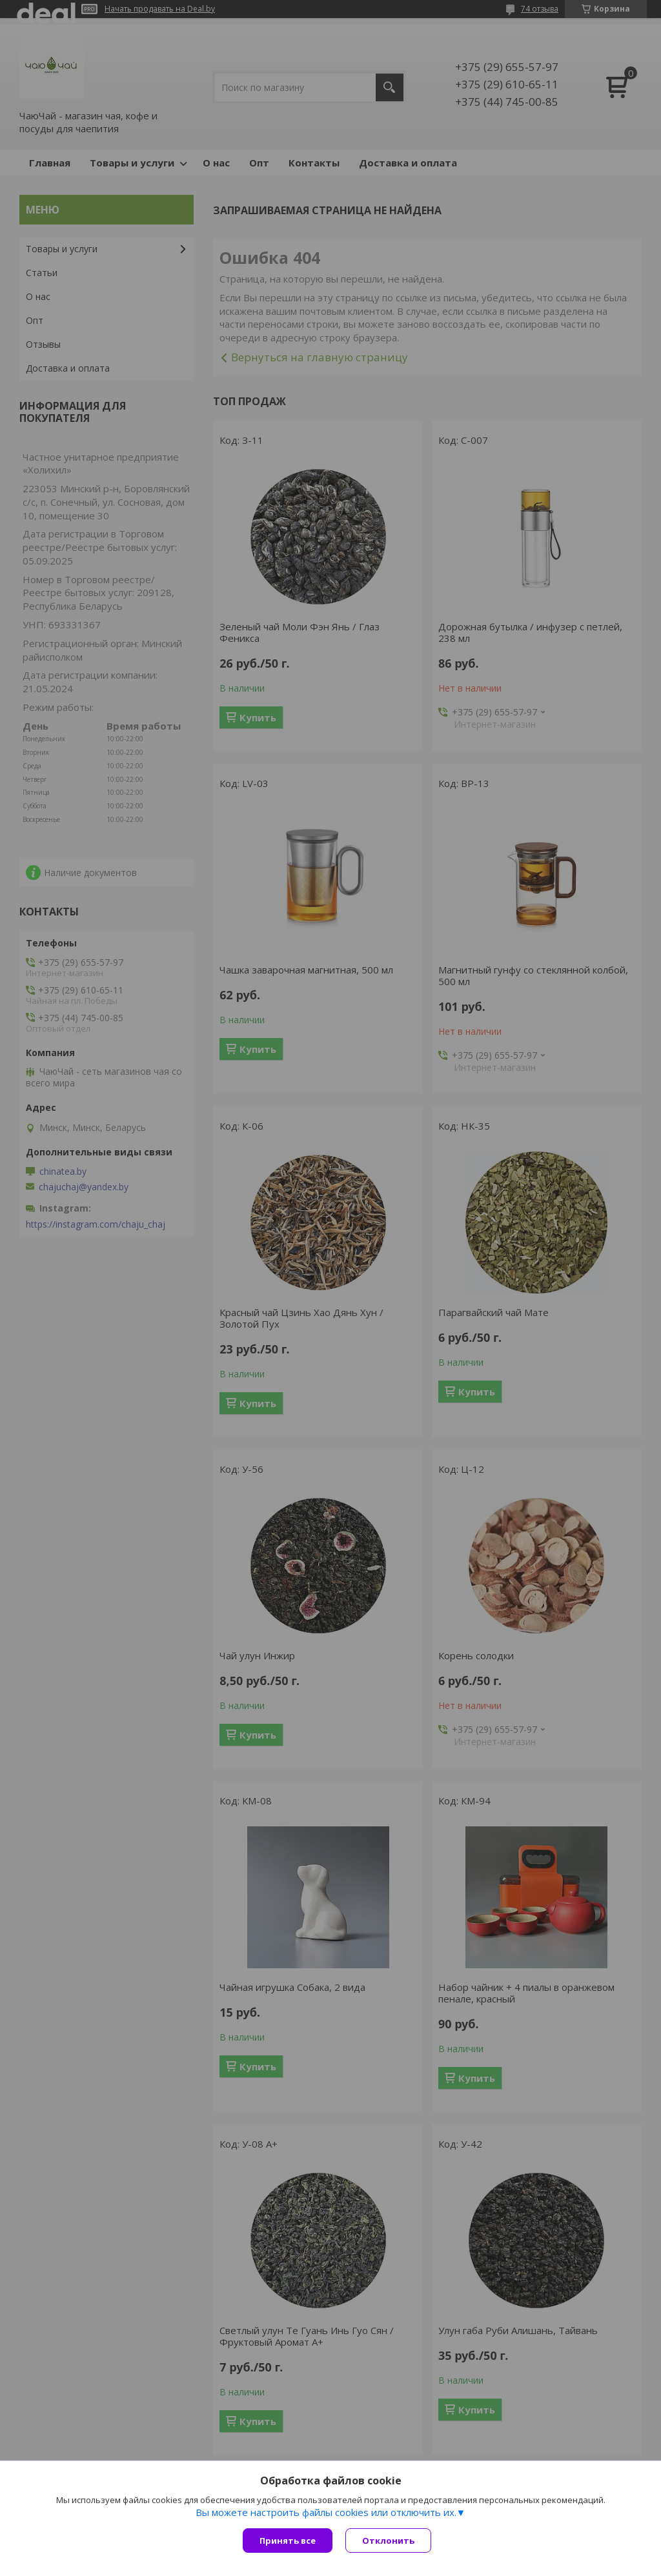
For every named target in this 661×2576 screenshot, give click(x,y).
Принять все (287, 2540)
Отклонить (388, 2540)
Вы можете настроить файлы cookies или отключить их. (326, 2512)
